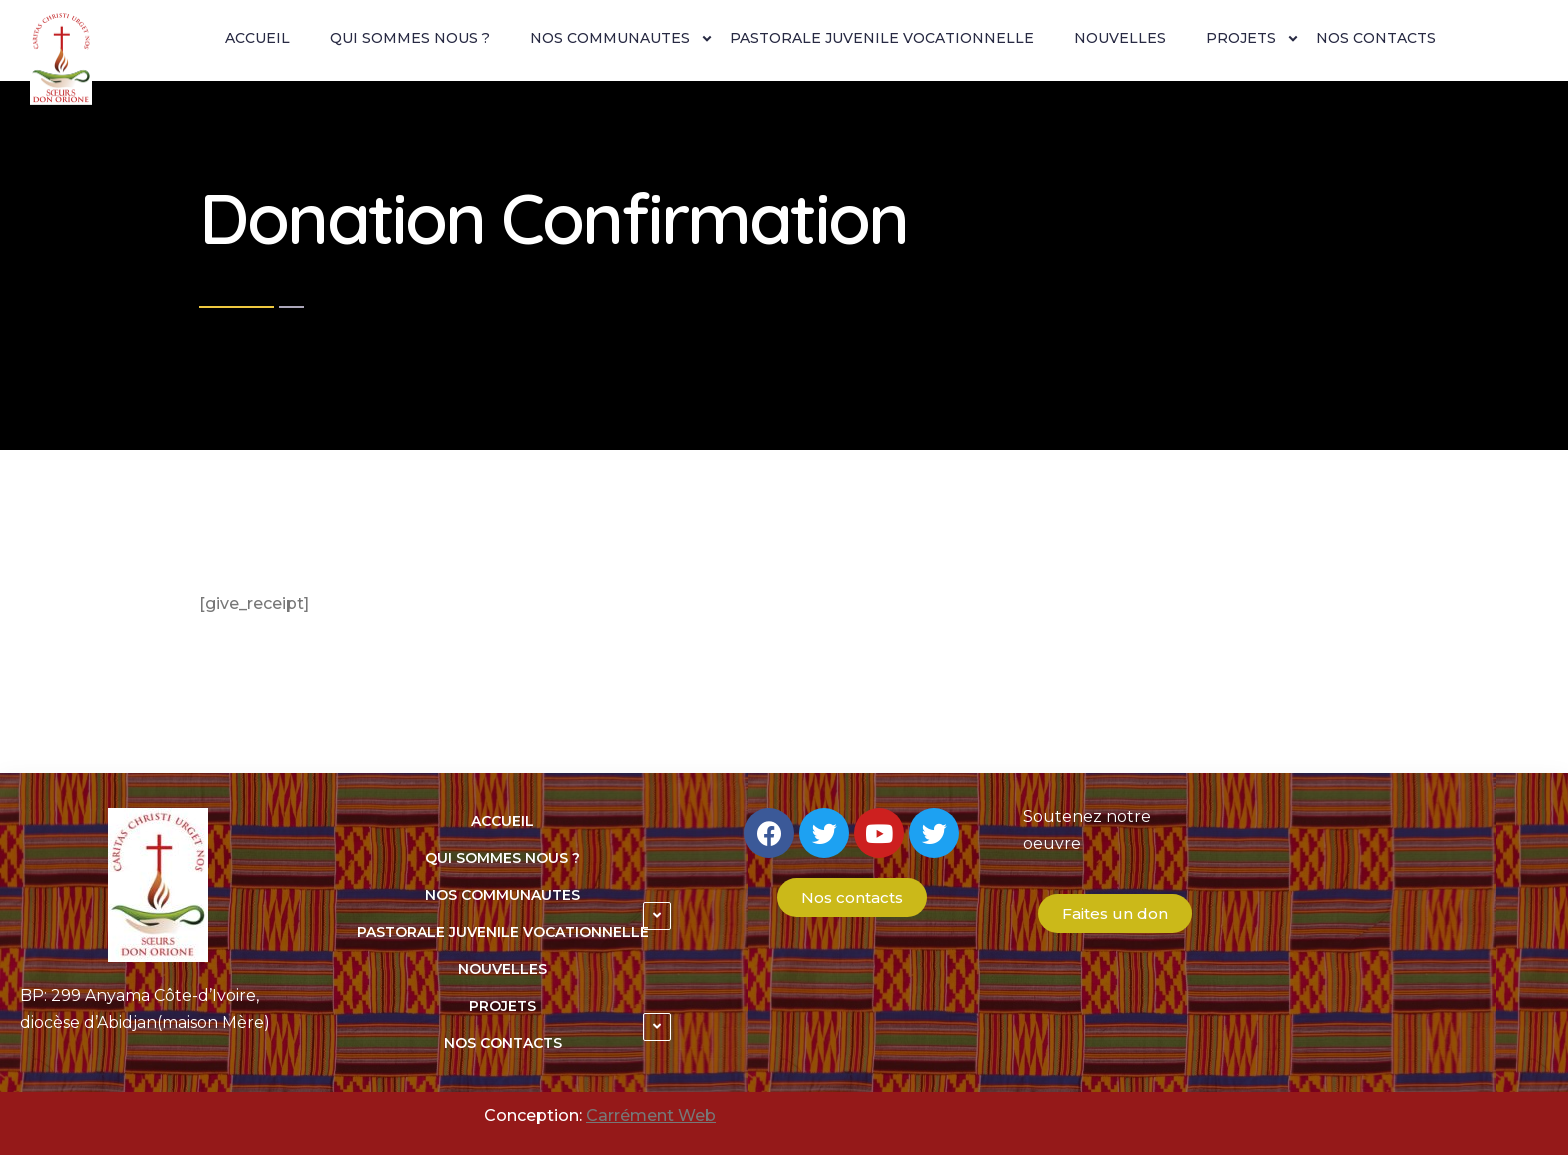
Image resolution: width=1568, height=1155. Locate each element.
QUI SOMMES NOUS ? (410, 38)
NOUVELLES (1120, 38)
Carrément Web (651, 1115)
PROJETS (1241, 38)
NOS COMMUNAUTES (610, 38)
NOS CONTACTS (1376, 38)
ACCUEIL (257, 38)
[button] (852, 897)
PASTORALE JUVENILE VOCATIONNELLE (882, 38)
